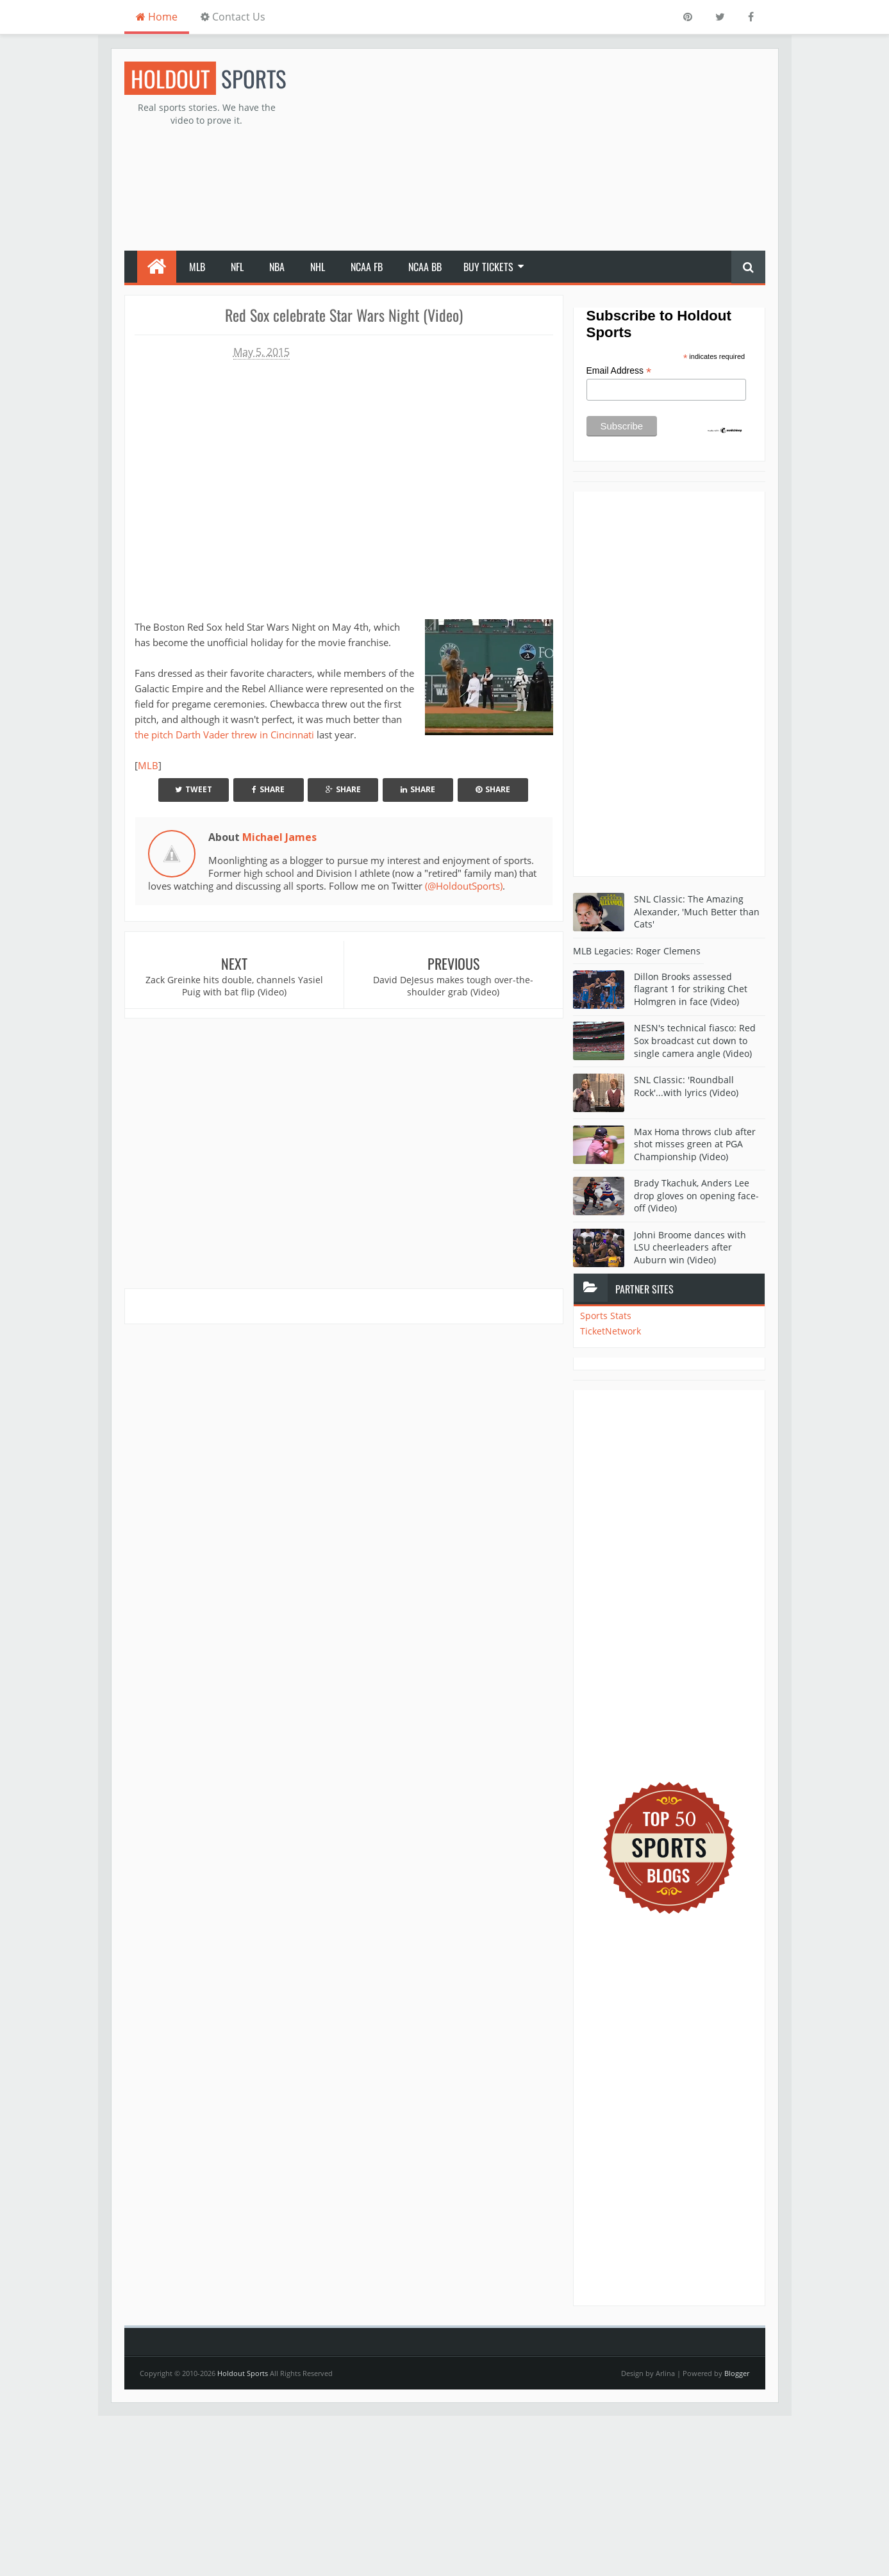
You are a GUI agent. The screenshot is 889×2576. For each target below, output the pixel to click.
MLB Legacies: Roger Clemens (637, 951)
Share (268, 789)
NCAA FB (367, 266)
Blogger (736, 2373)
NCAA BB (425, 266)
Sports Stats (605, 1315)
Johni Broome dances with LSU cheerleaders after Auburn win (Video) (690, 1247)
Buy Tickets (488, 266)
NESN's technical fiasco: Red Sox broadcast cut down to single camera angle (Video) (695, 1040)
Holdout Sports (242, 2373)
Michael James (279, 837)
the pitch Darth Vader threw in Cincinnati (224, 734)
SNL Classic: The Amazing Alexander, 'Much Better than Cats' (697, 911)
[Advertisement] (532, 151)
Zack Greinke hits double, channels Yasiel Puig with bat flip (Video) (234, 986)
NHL (317, 266)
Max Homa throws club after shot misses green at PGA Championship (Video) (695, 1144)
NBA (277, 266)
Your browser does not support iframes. (344, 486)
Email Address (619, 371)
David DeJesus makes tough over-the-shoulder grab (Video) (453, 986)
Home (157, 17)
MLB (197, 266)
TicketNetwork (610, 1331)
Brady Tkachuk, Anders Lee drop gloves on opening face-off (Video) (696, 1195)
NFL (237, 266)
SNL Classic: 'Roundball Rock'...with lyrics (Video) (686, 1086)
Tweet (193, 789)
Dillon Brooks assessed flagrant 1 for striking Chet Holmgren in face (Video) (690, 989)
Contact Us (233, 17)
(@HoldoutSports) (464, 885)
